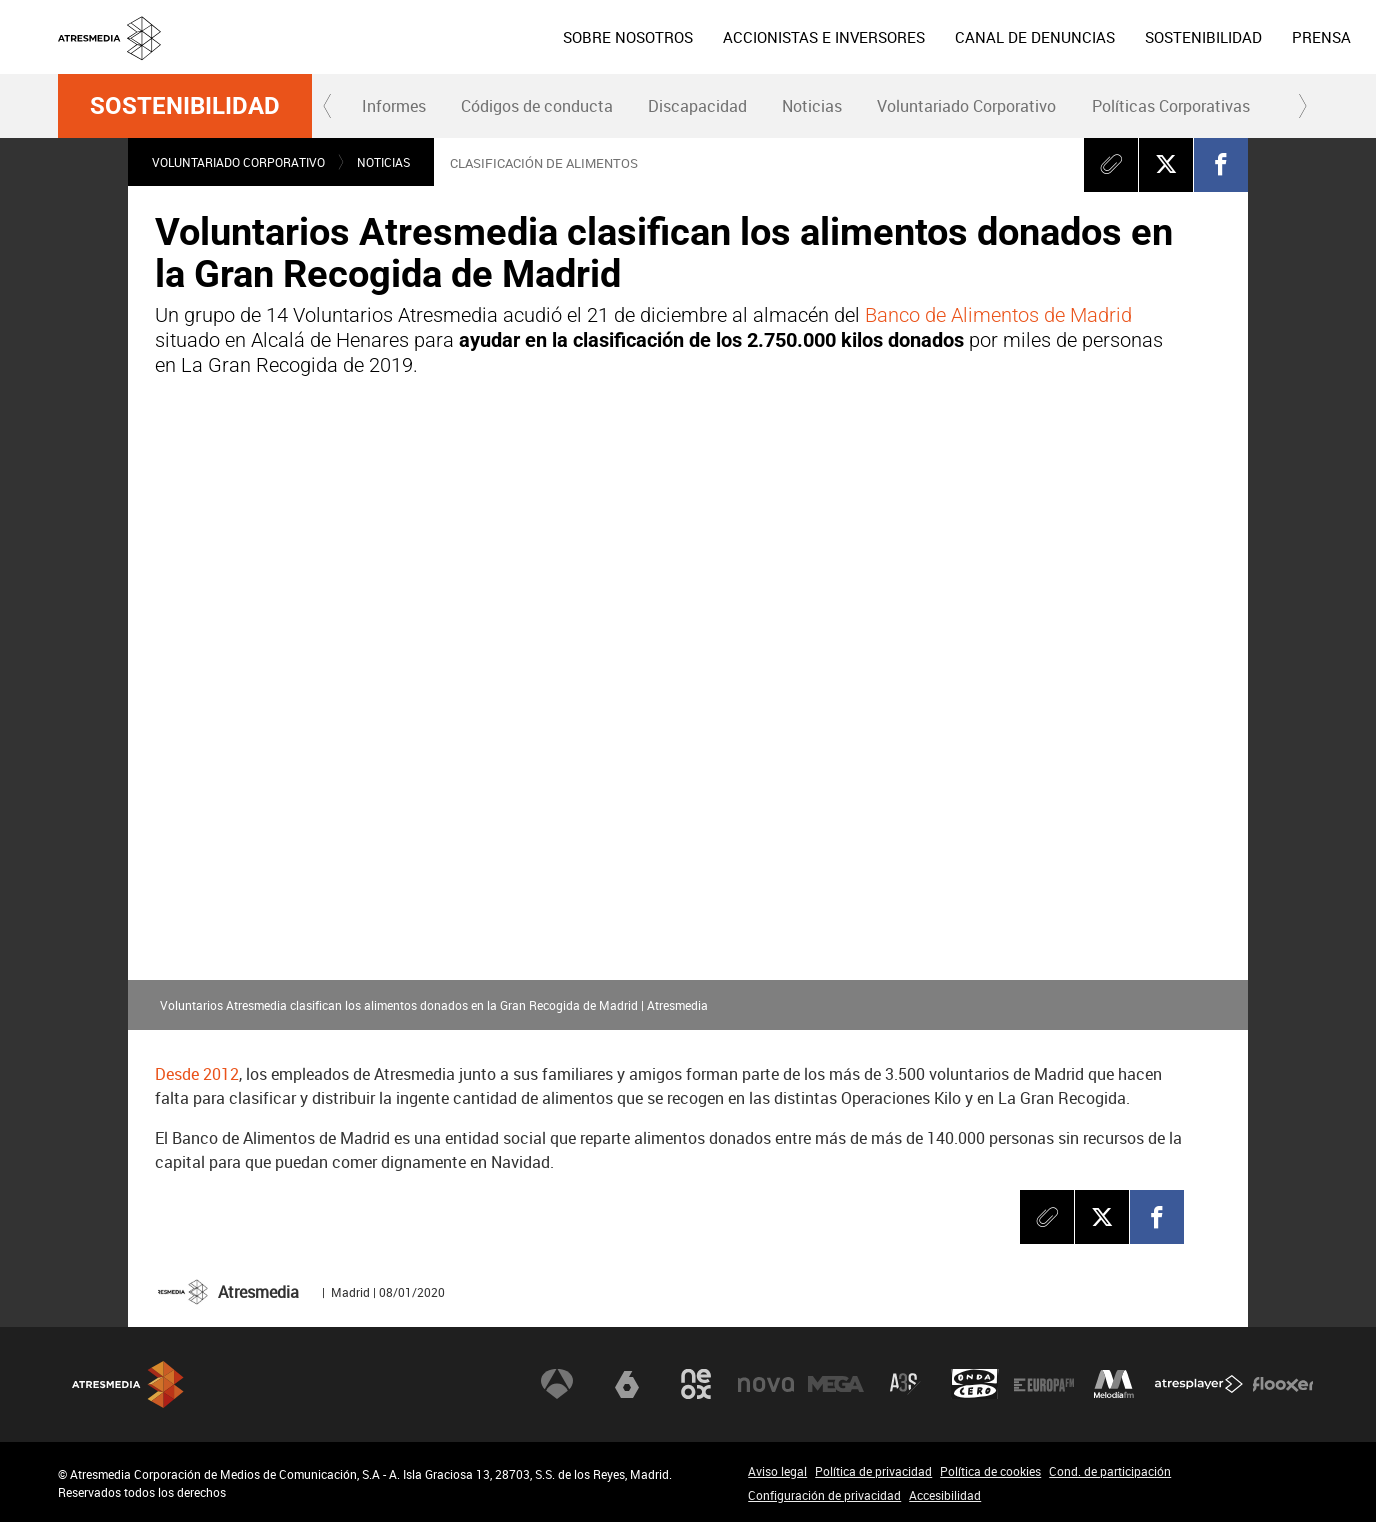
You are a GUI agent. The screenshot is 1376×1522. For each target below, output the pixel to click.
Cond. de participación (1110, 1471)
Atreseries (905, 1384)
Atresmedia (128, 1384)
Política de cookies (990, 1471)
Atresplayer (1199, 1384)
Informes (394, 106)
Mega (836, 1384)
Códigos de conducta (537, 106)
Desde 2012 (197, 1074)
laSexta (627, 1384)
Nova (766, 1384)
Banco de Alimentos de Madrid (998, 315)
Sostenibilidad (185, 106)
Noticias (812, 106)
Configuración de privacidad (824, 1495)
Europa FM (1044, 1384)
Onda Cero (975, 1384)
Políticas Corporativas (1171, 106)
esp (1239, 35)
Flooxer (1283, 1384)
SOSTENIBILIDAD (1037, 37)
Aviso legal (777, 1471)
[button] (328, 106)
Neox (696, 1384)
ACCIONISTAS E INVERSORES (658, 37)
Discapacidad (697, 106)
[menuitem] (462, 37)
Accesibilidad (945, 1495)
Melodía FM (1114, 1384)
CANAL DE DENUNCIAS (869, 37)
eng (1288, 35)
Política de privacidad (873, 1471)
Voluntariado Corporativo (966, 106)
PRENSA (1155, 37)
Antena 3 (557, 1384)
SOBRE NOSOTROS (462, 37)
